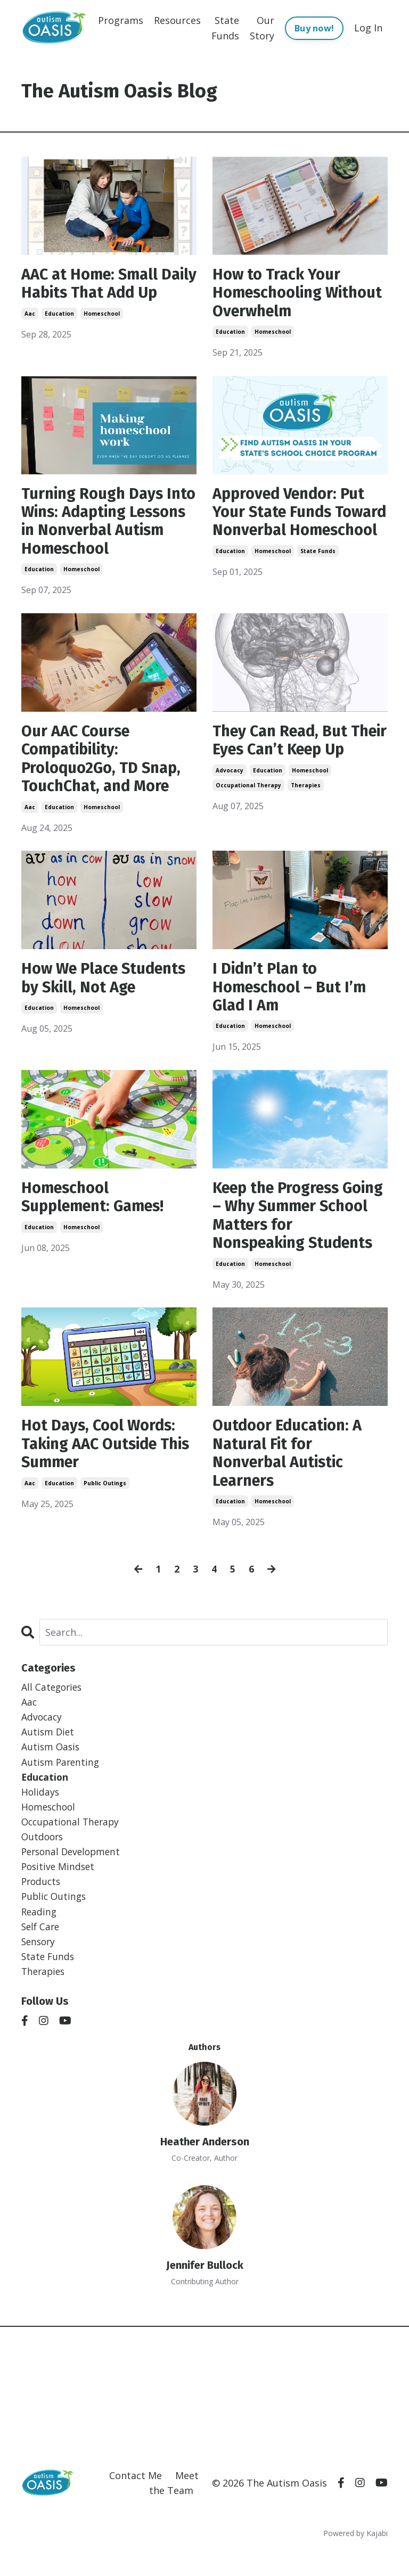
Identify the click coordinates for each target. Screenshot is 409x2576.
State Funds (225, 27)
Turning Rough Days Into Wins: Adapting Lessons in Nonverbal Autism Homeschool (100, 525)
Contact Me (135, 2501)
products (42, 1904)
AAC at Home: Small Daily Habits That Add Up (101, 294)
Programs (120, 19)
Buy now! (314, 28)
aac (29, 334)
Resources (177, 19)
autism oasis (51, 1766)
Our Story (262, 27)
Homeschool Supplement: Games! (96, 1209)
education (59, 334)
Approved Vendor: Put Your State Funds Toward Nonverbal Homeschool (292, 525)
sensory (39, 1966)
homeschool (102, 334)
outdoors (43, 1858)
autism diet (48, 1751)
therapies (306, 811)
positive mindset (59, 1889)
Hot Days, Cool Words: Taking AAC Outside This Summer (101, 1460)
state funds (318, 574)
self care (41, 1950)
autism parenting (61, 1781)
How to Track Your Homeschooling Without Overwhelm (285, 294)
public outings (105, 1500)
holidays (40, 1812)
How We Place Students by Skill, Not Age (107, 988)
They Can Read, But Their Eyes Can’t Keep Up (291, 756)
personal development (73, 1873)
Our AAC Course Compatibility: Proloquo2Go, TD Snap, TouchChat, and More (104, 766)
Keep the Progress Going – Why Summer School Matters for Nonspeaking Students (297, 1228)
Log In (368, 27)
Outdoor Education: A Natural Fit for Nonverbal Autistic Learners (290, 1469)
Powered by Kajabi (355, 2559)
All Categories (53, 1705)
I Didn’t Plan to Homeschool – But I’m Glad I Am (292, 997)
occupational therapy (248, 811)
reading (39, 1935)
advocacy (229, 796)
